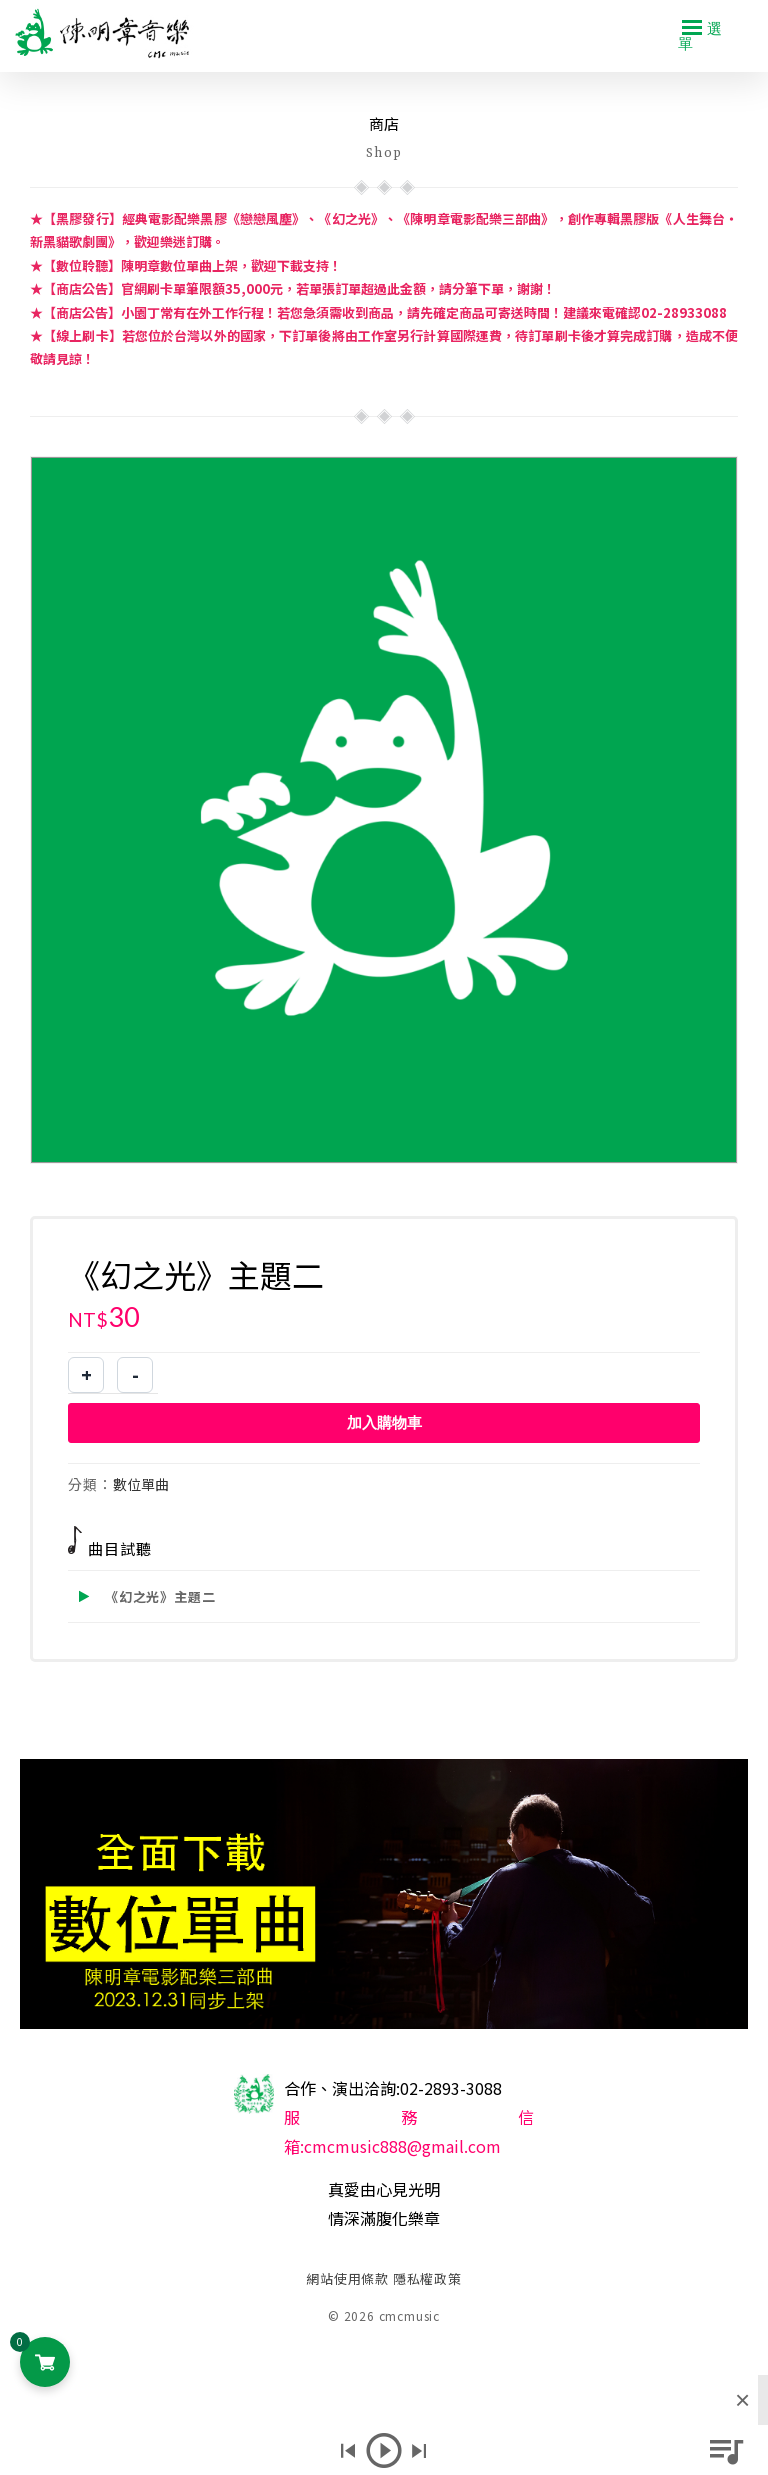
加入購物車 (384, 1422)
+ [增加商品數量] (86, 1374)
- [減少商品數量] (135, 1374)
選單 (700, 35)
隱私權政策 (427, 2278)
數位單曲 (141, 1484)
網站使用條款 (347, 2278)
